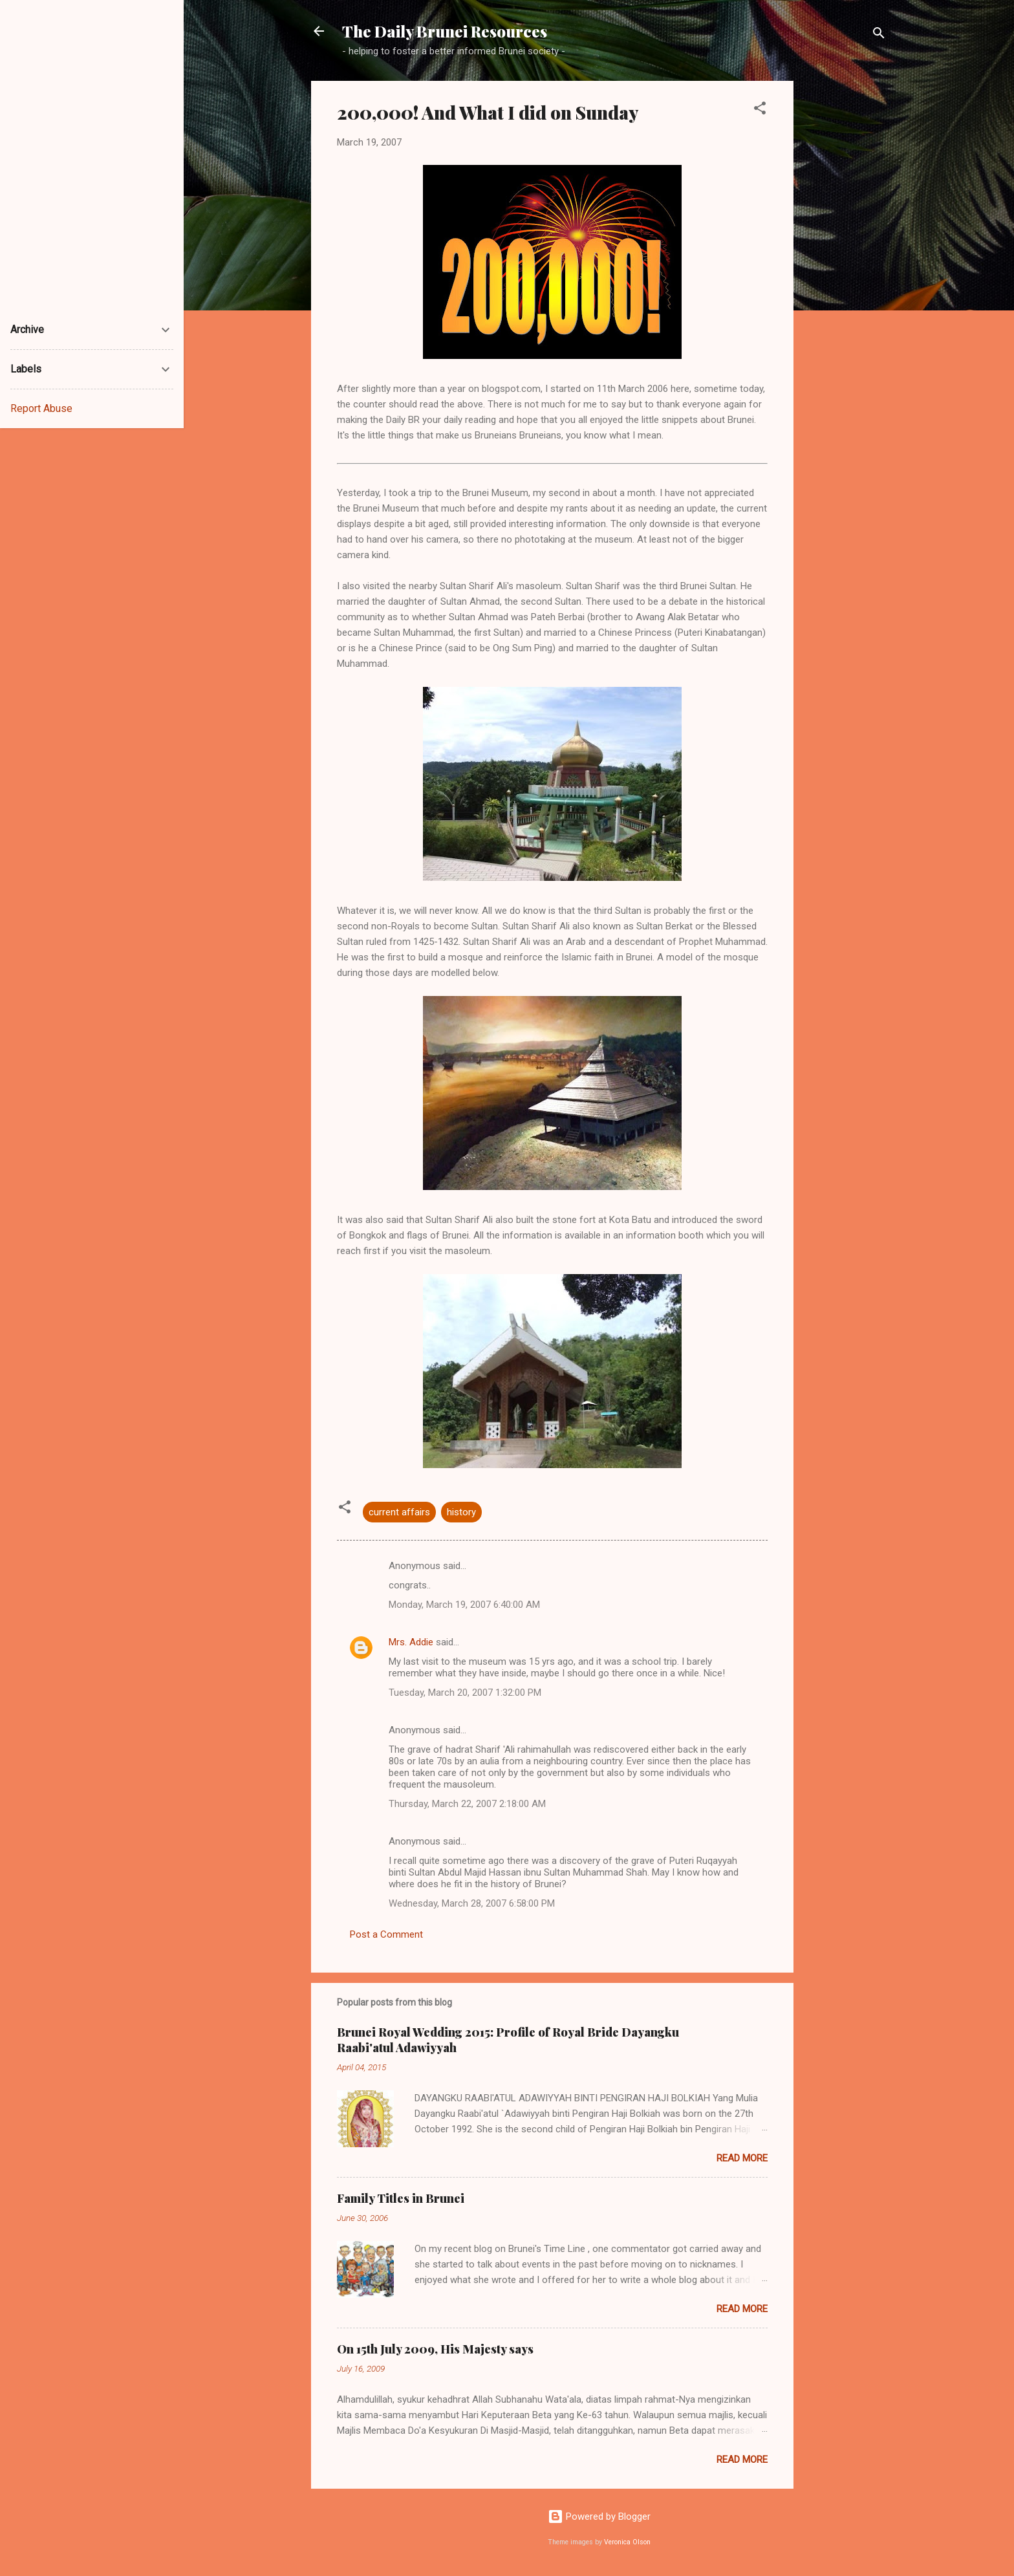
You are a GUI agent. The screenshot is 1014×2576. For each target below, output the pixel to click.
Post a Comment (386, 1934)
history (461, 1512)
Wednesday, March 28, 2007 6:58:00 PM (472, 1903)
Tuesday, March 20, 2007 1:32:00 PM (465, 1692)
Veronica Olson (627, 2542)
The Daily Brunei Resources (444, 31)
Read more (742, 2158)
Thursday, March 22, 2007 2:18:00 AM (467, 1804)
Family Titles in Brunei (400, 2198)
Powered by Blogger (599, 2516)
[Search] (879, 35)
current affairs (399, 1512)
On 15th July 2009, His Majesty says (435, 2349)
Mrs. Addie (411, 1642)
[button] (760, 110)
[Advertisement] (845, 275)
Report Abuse (41, 408)
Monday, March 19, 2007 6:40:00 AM (464, 1604)
